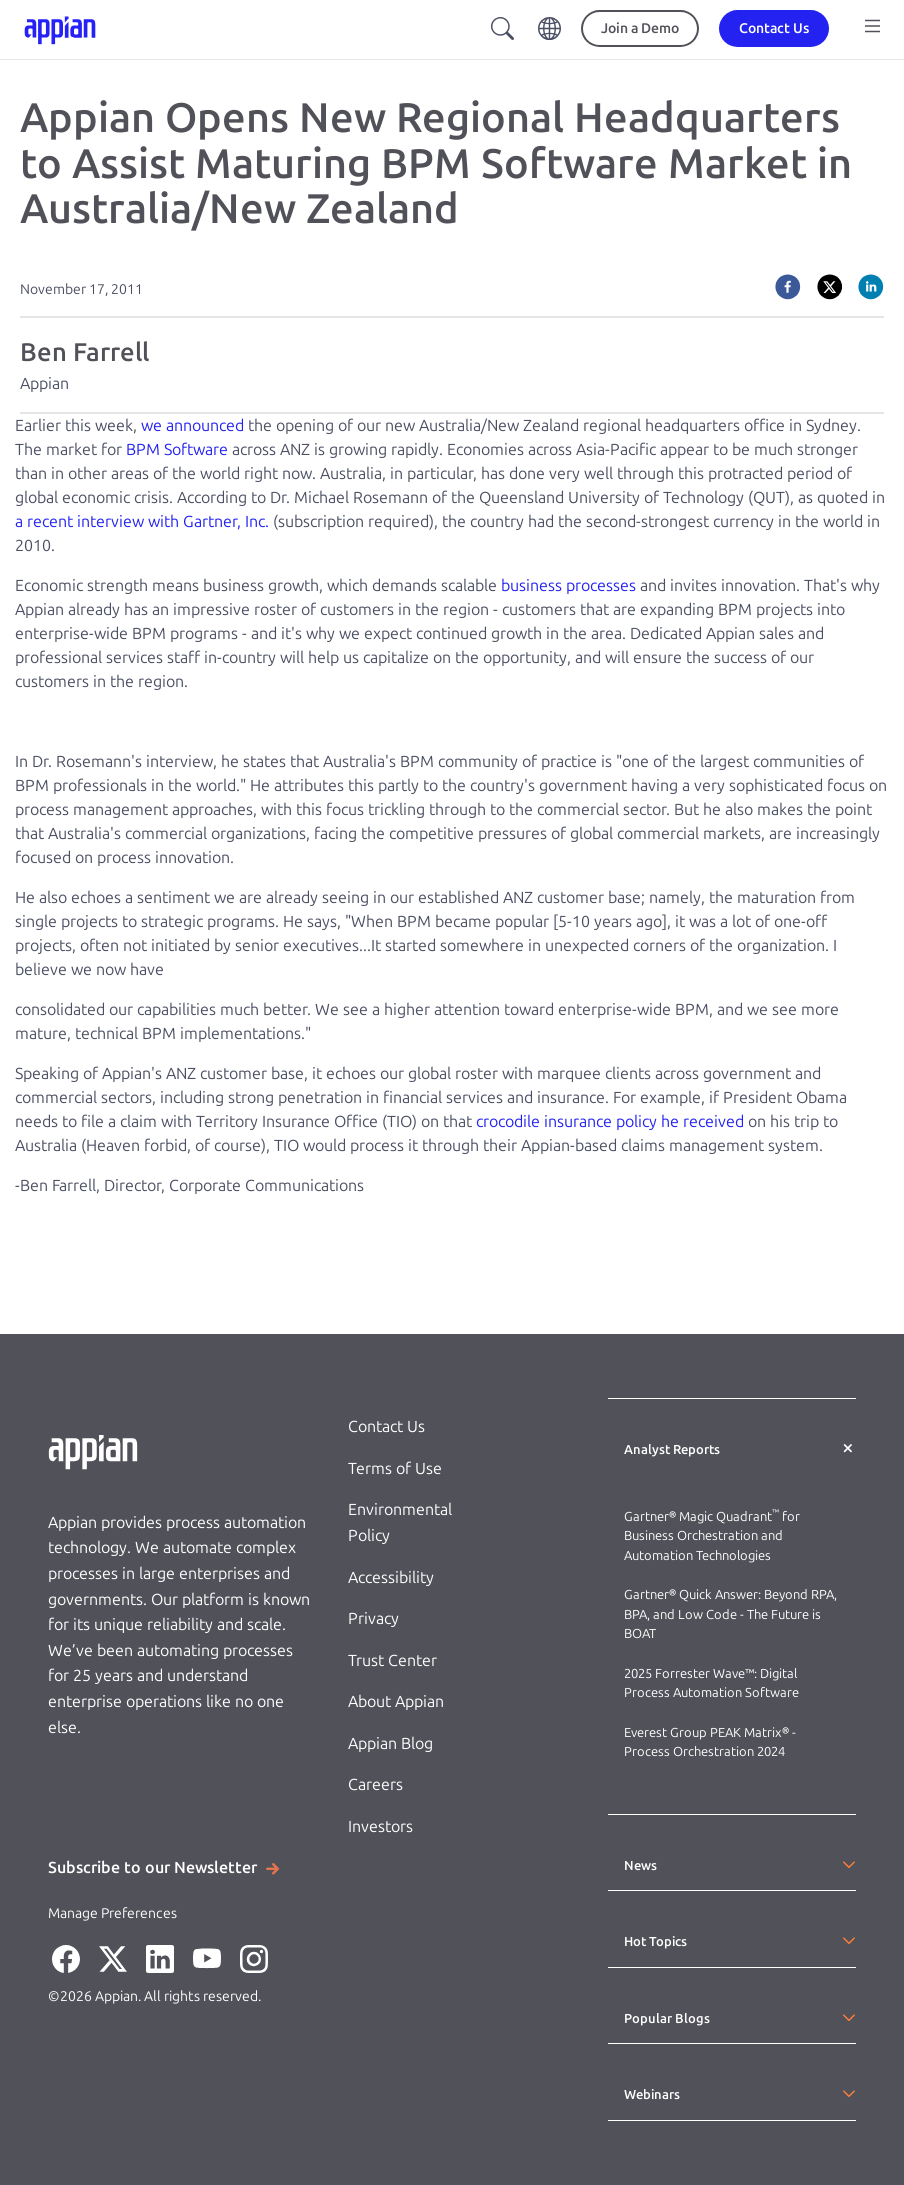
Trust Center (392, 1660)
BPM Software (177, 449)
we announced (192, 425)
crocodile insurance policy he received (610, 1121)
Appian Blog (390, 1743)
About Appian (396, 1701)
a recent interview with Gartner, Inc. (142, 521)
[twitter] (830, 287)
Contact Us (386, 1426)
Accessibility (391, 1577)
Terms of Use (395, 1468)
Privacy (373, 1618)
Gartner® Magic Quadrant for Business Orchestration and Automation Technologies (712, 1536)
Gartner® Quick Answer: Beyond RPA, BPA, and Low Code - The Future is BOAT (730, 1614)
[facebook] (788, 287)
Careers (375, 1784)
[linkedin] (871, 287)
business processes (568, 585)
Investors (380, 1826)
